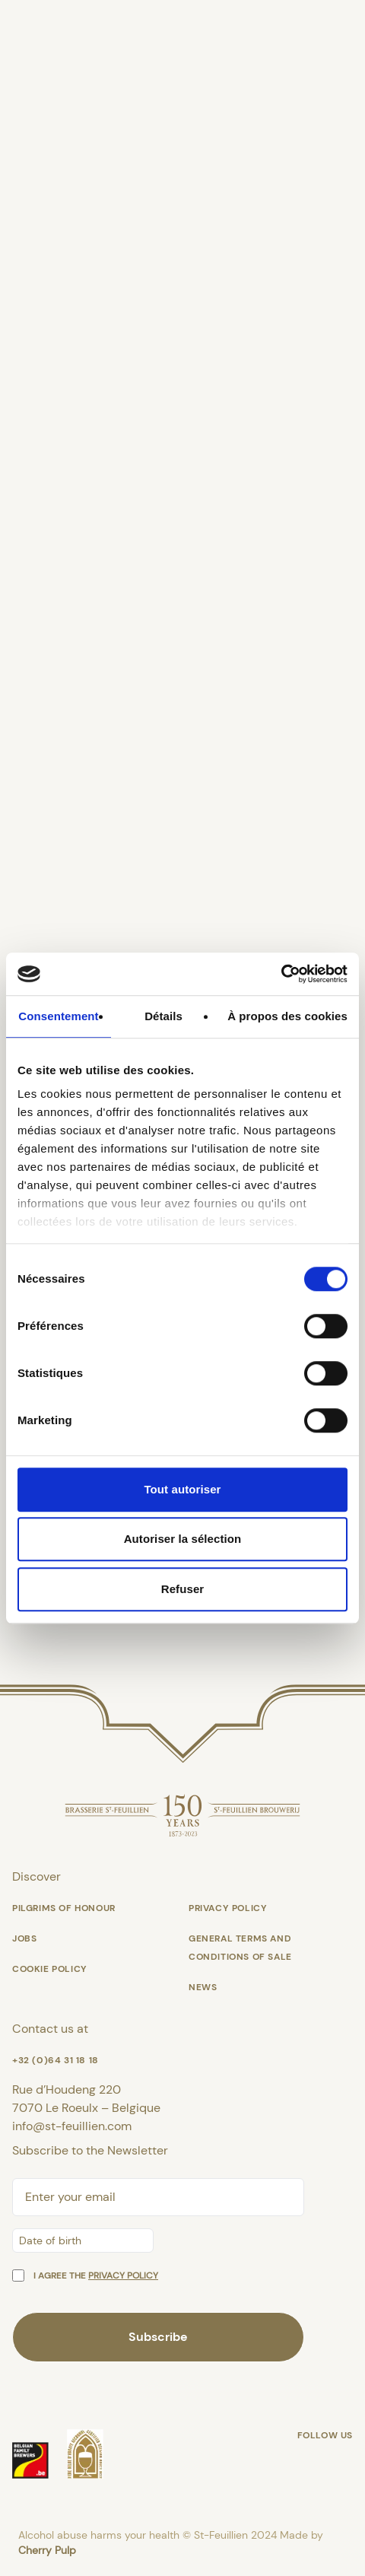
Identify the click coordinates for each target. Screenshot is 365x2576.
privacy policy (123, 2275)
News (203, 1987)
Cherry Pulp (47, 2550)
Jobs (24, 1938)
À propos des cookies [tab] (287, 1016)
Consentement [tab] (58, 1016)
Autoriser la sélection (183, 1538)
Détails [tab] (163, 1016)
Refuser (183, 1588)
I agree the (95, 2275)
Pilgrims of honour (64, 1908)
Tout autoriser (182, 1489)
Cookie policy (49, 1969)
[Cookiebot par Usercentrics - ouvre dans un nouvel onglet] (281, 974)
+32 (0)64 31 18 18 (55, 2060)
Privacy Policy (228, 1908)
